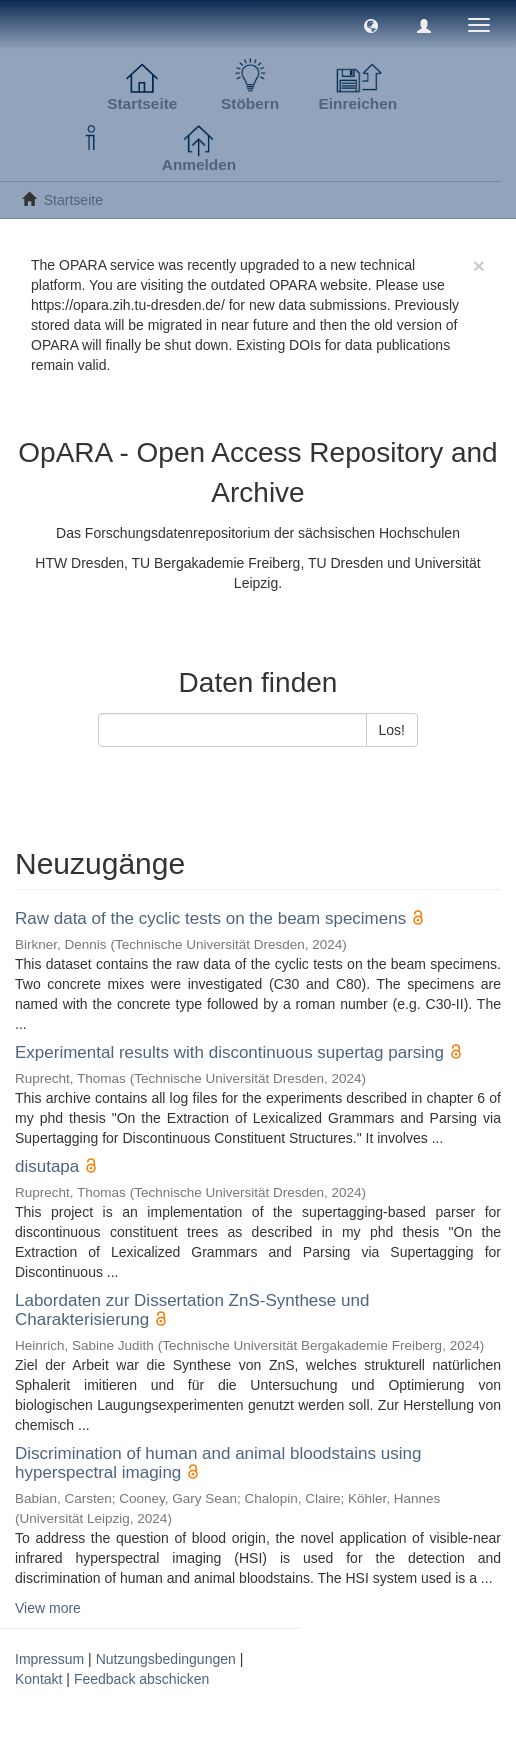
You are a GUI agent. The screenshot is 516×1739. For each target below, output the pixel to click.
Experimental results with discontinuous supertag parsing (229, 1052)
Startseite (73, 200)
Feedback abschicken (141, 1679)
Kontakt (38, 1679)
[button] (371, 25)
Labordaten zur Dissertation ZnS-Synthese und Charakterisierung (192, 1310)
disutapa (47, 1166)
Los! (392, 730)
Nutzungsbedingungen (166, 1659)
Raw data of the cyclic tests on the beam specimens (210, 918)
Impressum (49, 1659)
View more (48, 1608)
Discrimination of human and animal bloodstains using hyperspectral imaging (218, 1463)
